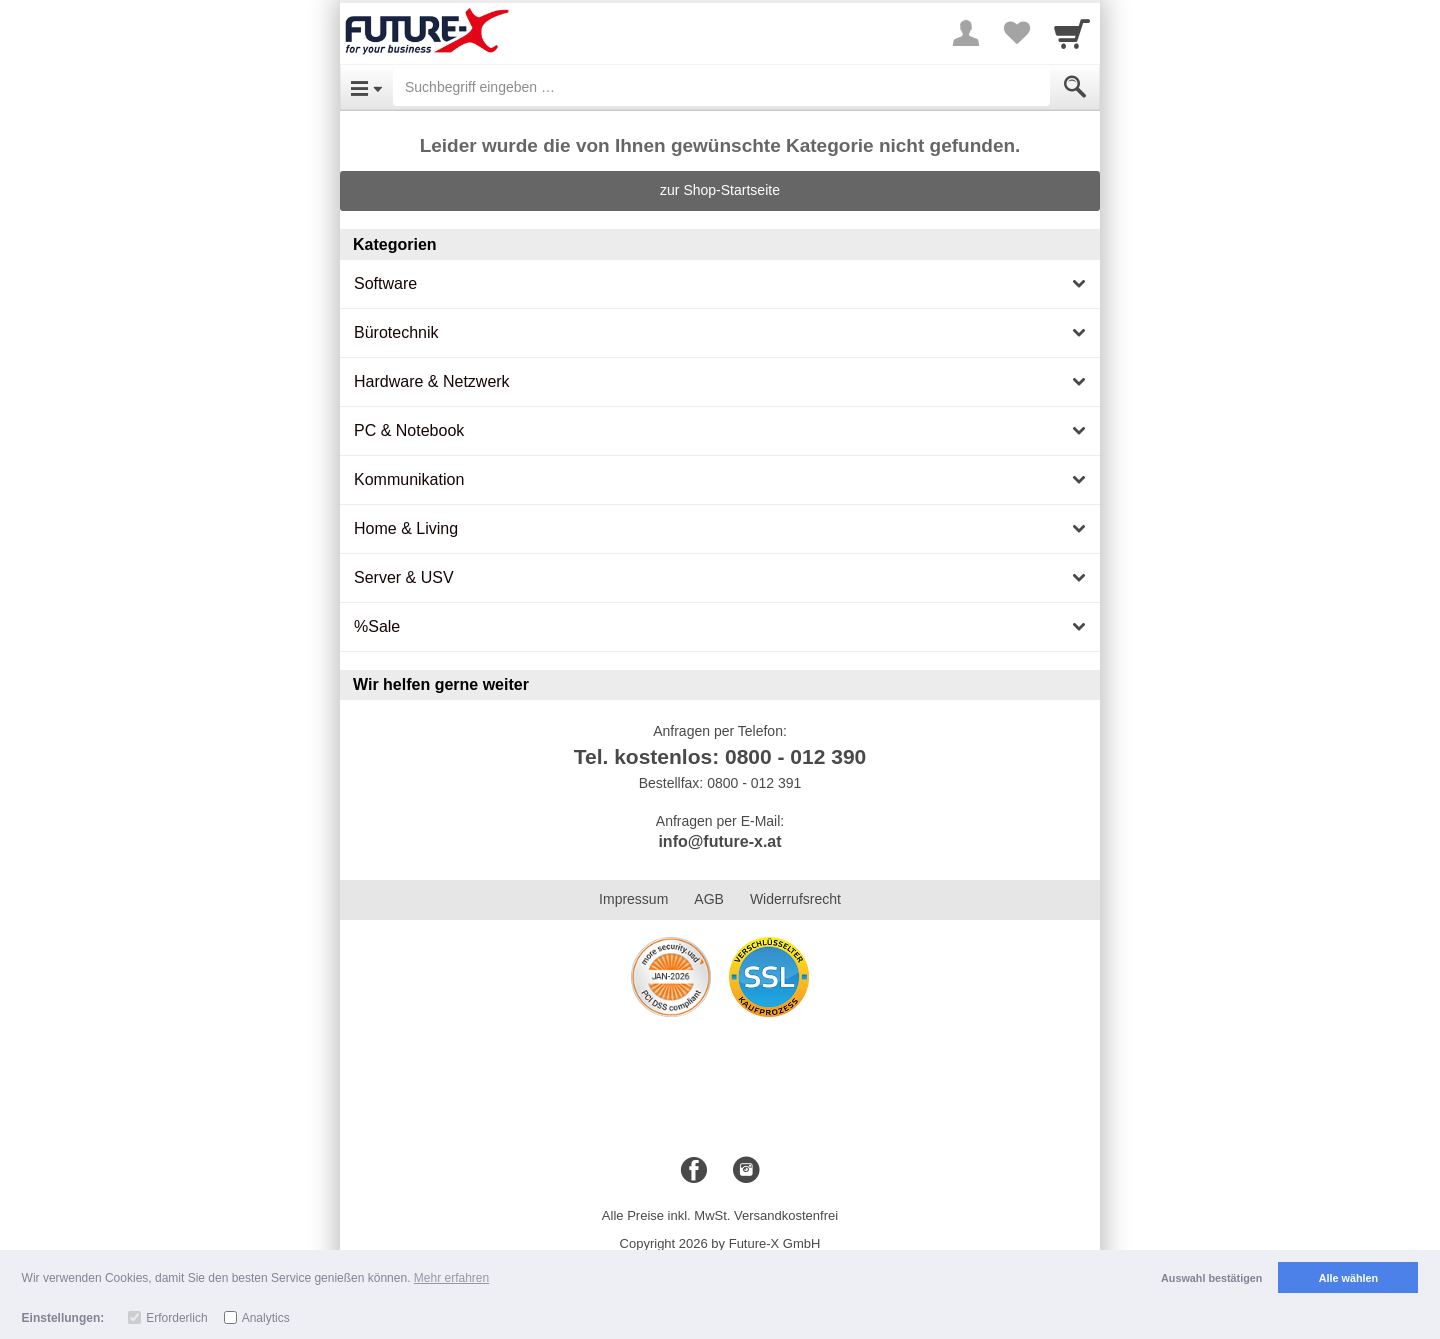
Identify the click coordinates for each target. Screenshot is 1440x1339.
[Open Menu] (366, 87)
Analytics (266, 1318)
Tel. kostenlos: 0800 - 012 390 (720, 756)
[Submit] (1075, 87)
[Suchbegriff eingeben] (721, 87)
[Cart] (1072, 33)
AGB (709, 899)
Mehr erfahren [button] (451, 1278)
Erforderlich (176, 1318)
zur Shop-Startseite (720, 190)
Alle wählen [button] (1348, 1278)
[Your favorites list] (1016, 33)
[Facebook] (694, 1171)
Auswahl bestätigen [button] (1211, 1278)
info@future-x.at (719, 841)
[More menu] (966, 33)
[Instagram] (746, 1171)
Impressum (633, 899)
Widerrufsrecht (795, 899)
